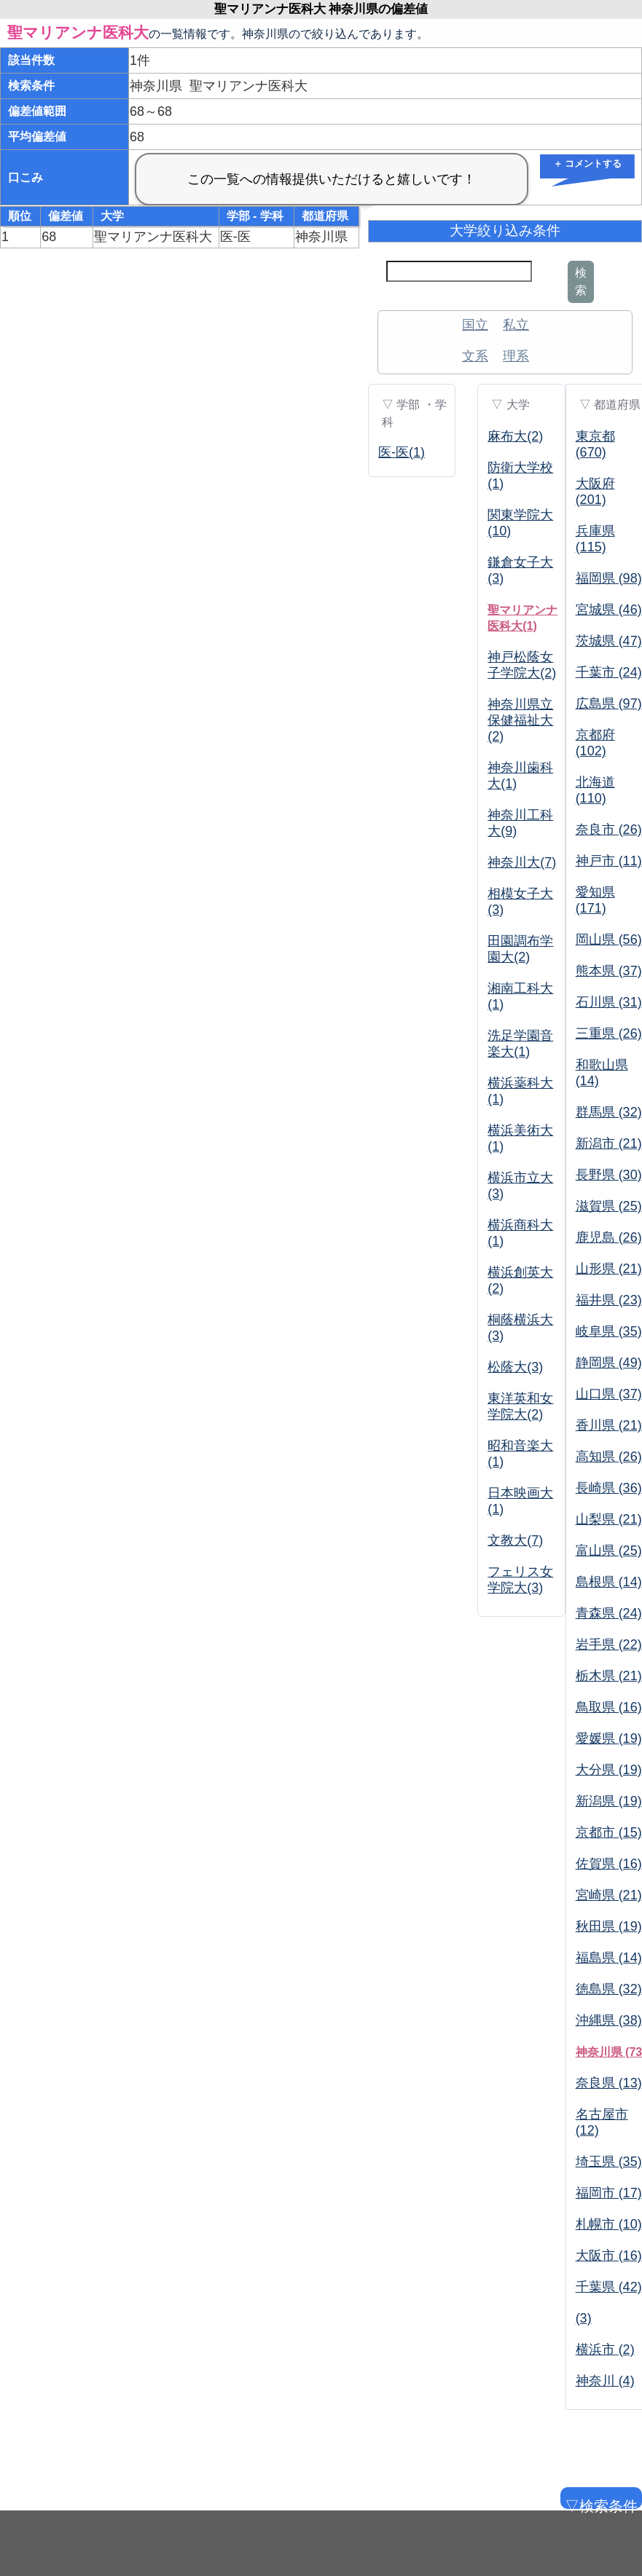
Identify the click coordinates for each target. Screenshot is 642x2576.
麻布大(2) (515, 436)
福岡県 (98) (609, 578)
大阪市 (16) (609, 2255)
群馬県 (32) (609, 1112)
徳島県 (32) (609, 1989)
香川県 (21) (609, 1425)
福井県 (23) (609, 1300)
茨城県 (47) (609, 641)
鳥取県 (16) (609, 1707)
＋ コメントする (587, 163)
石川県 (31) (609, 1002)
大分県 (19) (609, 1769)
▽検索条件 (600, 2503)
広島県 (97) (609, 703)
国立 (475, 325)
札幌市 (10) (609, 2224)
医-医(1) (401, 452)
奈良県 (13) (609, 2083)
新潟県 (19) (609, 1801)
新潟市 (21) (609, 1143)
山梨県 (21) (609, 1519)
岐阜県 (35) (609, 1331)
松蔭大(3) (515, 1367)
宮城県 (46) (609, 609)
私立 (516, 325)
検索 (581, 281)
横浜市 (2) (605, 2349)
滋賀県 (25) (609, 1206)
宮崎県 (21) (609, 1895)
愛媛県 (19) (609, 1738)
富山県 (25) (609, 1550)
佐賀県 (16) (609, 1863)
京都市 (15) (609, 1832)
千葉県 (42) (609, 2287)
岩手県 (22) (609, 1644)
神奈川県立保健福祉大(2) (520, 720)
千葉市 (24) (609, 672)
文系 (475, 356)
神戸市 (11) (609, 861)
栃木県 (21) (609, 1676)
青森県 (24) (609, 1613)
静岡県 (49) (609, 1362)
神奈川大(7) (522, 862)
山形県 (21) (609, 1268)
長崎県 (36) (609, 1488)
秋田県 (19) (609, 1926)
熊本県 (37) (609, 971)
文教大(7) (515, 1540)
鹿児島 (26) (609, 1237)
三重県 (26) (609, 1033)
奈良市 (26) (609, 829)
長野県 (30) (609, 1174)
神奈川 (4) (605, 2381)
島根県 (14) (609, 1582)
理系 (516, 356)
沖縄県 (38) (609, 2020)
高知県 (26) (609, 1456)
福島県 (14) (609, 1957)
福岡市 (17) (609, 2193)
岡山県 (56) (609, 939)
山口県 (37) (609, 1394)
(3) (584, 2318)
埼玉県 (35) (609, 2161)
